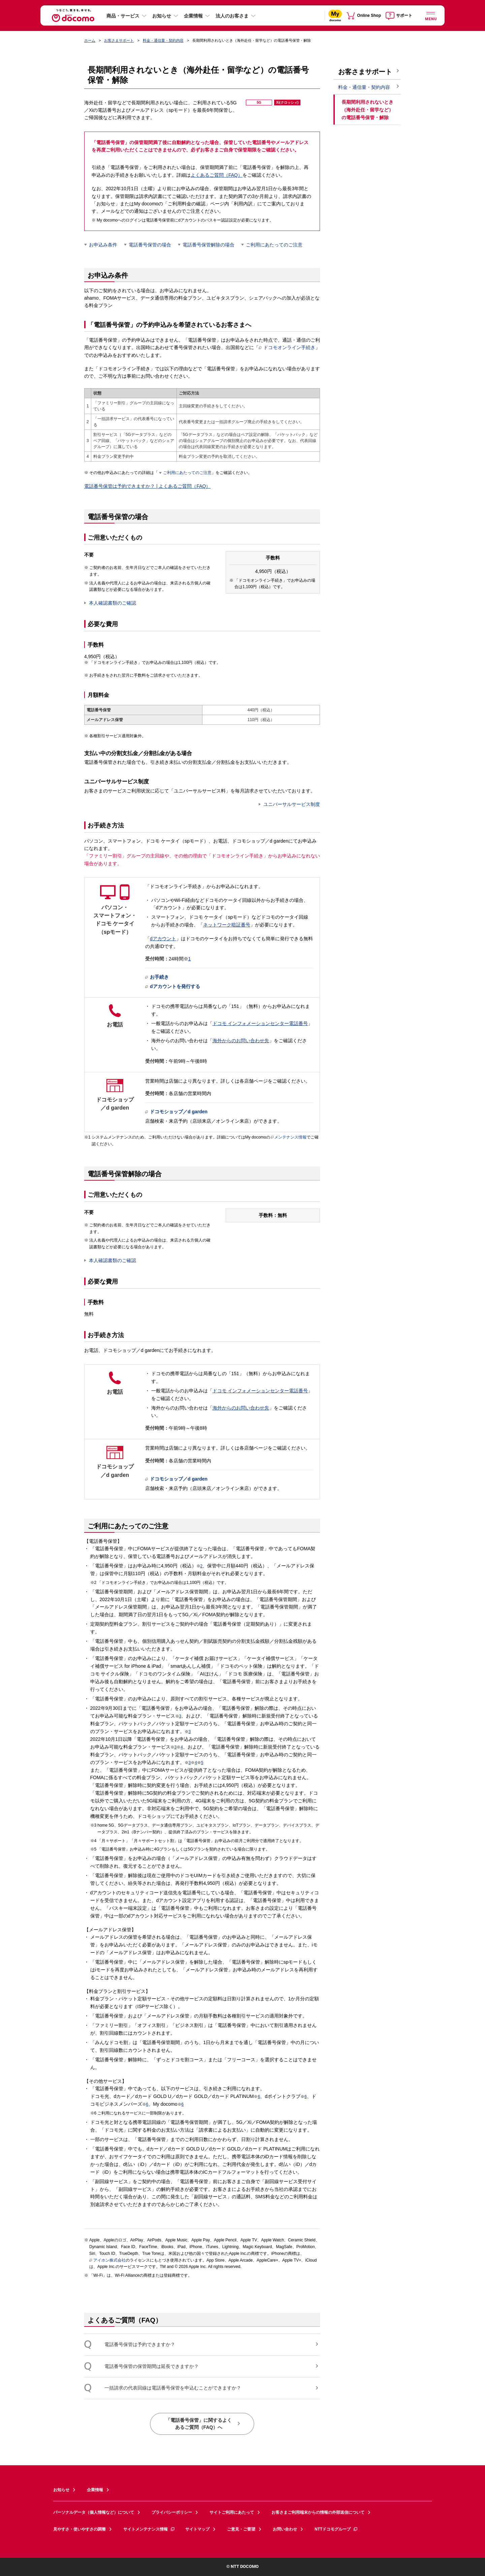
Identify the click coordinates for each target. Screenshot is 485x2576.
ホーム (89, 40)
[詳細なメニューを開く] (430, 15)
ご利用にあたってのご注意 (274, 244)
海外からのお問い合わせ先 (241, 1040)
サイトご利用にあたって (231, 2512)
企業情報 (193, 16)
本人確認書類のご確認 (112, 603)
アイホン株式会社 (107, 2260)
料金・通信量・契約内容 (163, 40)
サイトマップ (197, 2529)
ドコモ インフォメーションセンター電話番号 (260, 1023)
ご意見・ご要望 (241, 2529)
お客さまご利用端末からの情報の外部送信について (317, 2512)
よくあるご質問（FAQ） (217, 175)
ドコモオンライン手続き (287, 347)
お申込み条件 (103, 244)
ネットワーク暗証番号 (226, 924)
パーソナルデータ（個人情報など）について (93, 2512)
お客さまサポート (119, 40)
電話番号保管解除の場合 (208, 244)
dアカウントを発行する (172, 986)
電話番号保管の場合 (150, 244)
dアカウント (163, 938)
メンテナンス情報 (288, 1137)
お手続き (157, 977)
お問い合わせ (285, 2529)
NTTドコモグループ (336, 2529)
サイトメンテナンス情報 (149, 2529)
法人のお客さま (232, 16)
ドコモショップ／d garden (176, 1112)
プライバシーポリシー (172, 2512)
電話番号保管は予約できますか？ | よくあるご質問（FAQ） (147, 486)
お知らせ (161, 16)
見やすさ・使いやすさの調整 (79, 2529)
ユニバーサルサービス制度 (291, 804)
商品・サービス (122, 16)
